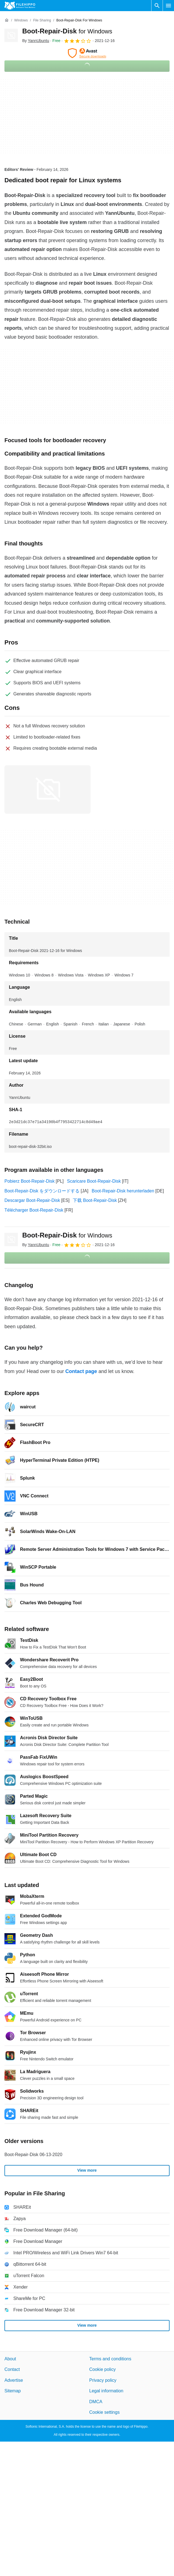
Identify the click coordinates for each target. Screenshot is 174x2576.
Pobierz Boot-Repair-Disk (29, 1181)
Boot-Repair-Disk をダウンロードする (41, 1191)
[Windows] (21, 20)
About (10, 2358)
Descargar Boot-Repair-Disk (32, 1200)
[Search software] (157, 5)
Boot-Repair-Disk (67, 31)
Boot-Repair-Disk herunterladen (123, 1191)
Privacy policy (102, 2380)
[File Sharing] (42, 20)
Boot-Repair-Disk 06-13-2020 (33, 2154)
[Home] (6, 20)
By (35, 40)
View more (87, 2170)
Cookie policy (102, 2369)
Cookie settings (104, 2412)
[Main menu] (168, 5)
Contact (12, 2369)
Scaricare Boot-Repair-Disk (94, 1181)
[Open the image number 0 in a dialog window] (47, 789)
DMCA (95, 2401)
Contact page (81, 1371)
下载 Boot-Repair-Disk (95, 1200)
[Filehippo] (19, 5)
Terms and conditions (110, 2358)
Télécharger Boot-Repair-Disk (33, 1210)
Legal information (106, 2390)
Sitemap (12, 2390)
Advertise (13, 2380)
